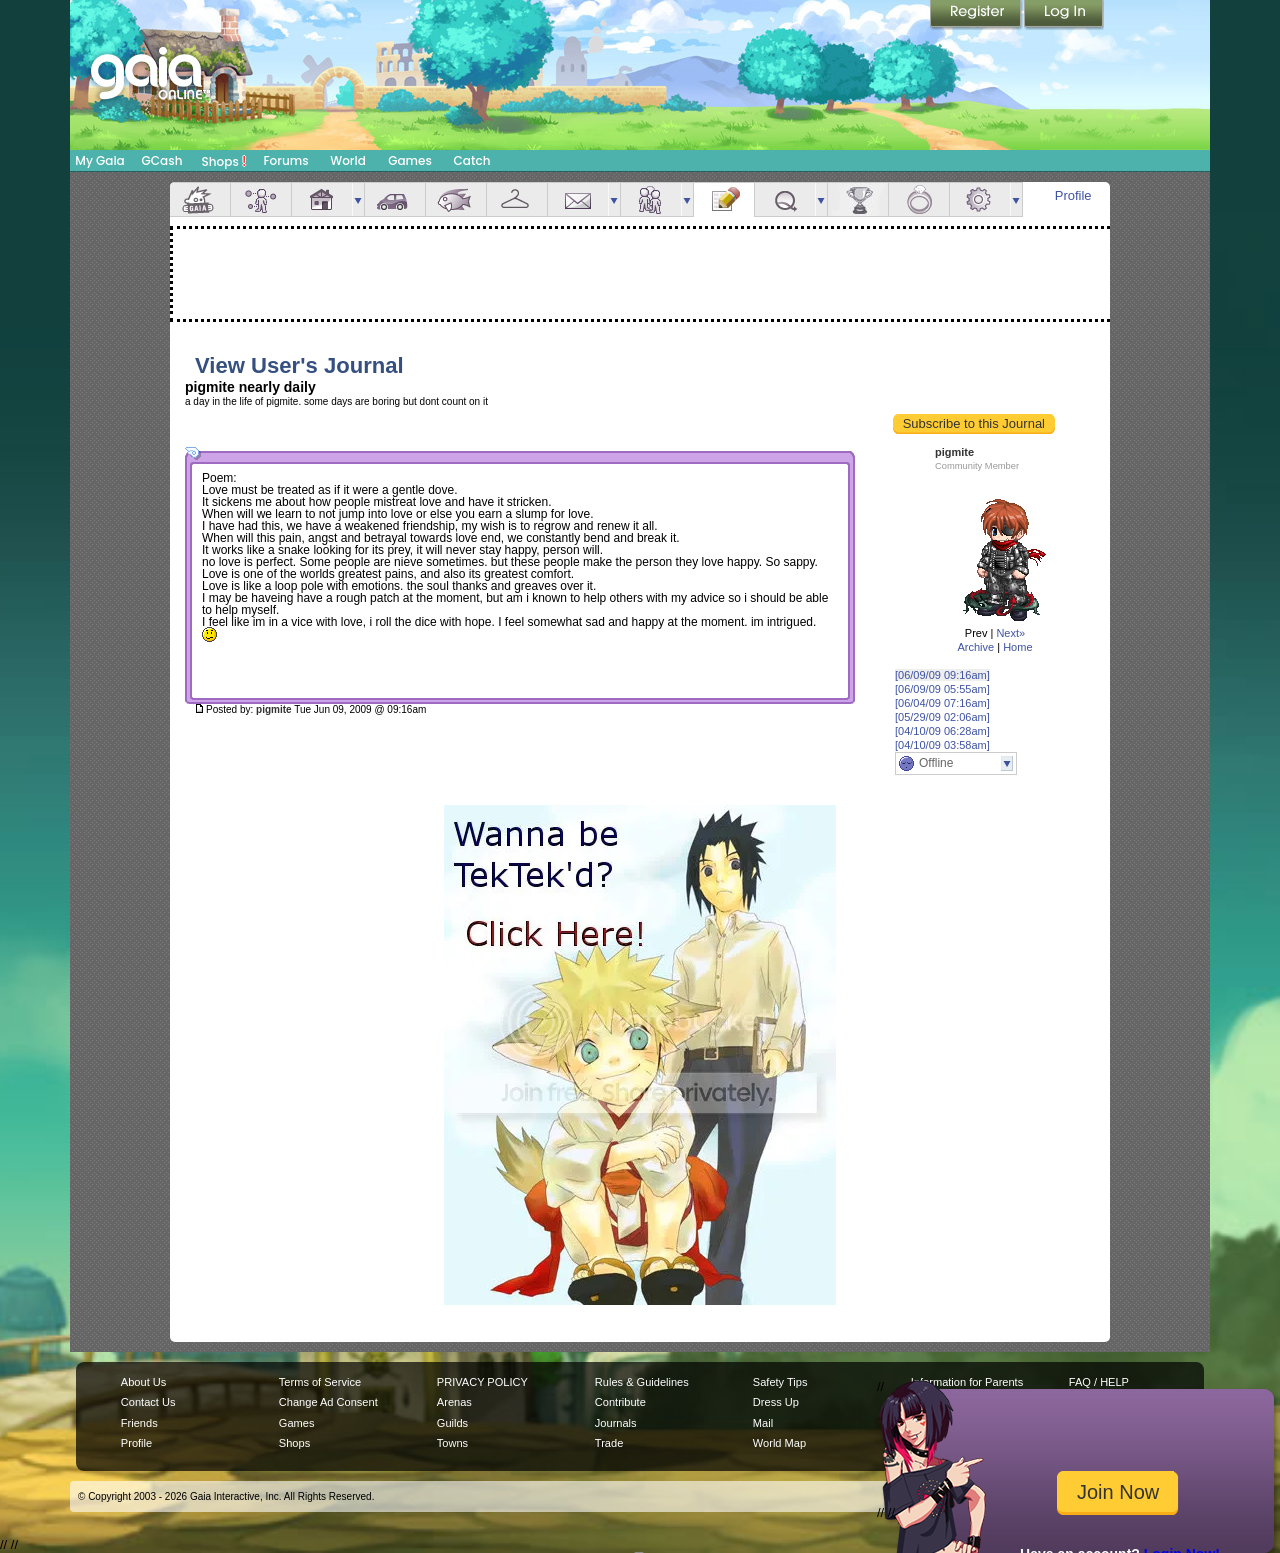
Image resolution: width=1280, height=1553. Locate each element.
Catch (472, 160)
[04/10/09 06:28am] (942, 731)
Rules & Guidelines (642, 1382)
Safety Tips (780, 1382)
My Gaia (99, 160)
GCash (162, 160)
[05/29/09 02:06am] (942, 717)
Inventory (517, 199)
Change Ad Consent (328, 1402)
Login (1064, 15)
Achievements (858, 199)
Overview (200, 199)
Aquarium (456, 199)
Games (410, 160)
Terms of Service (320, 1382)
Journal (724, 199)
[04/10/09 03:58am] (942, 745)
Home (1017, 647)
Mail (578, 199)
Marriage (919, 199)
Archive (975, 647)
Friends (651, 199)
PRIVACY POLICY (482, 1382)
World (348, 160)
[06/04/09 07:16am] (942, 703)
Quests (785, 199)
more (358, 199)
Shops (224, 161)
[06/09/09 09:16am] (942, 675)
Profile (1073, 195)
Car (395, 199)
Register (977, 15)
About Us (143, 1382)
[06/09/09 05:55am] (942, 689)
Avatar (261, 199)
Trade (609, 1443)
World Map (779, 1443)
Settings (980, 199)
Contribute (620, 1402)
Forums (285, 160)
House (322, 199)
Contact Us (148, 1402)
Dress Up (776, 1402)
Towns (452, 1443)
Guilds (452, 1423)
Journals (616, 1423)
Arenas (454, 1402)
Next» (1010, 633)
